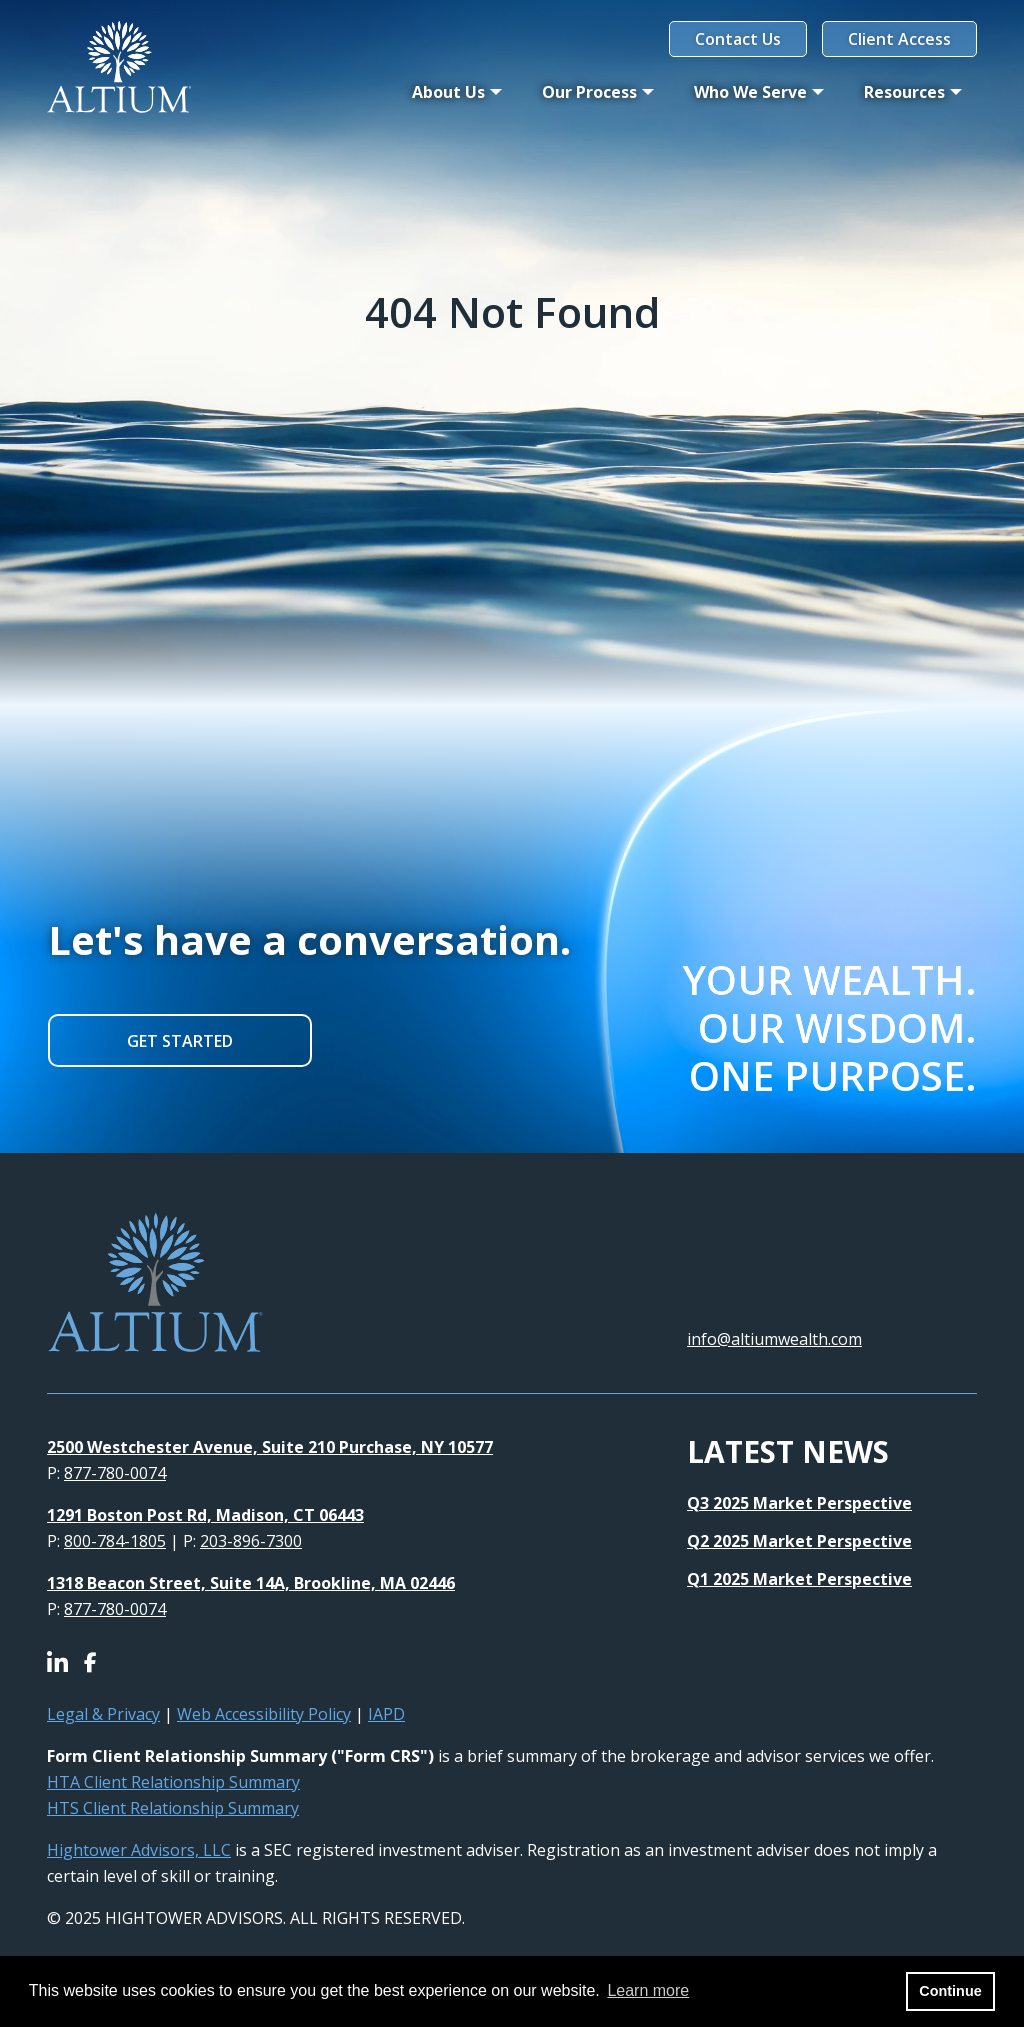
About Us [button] (448, 92)
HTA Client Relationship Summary (173, 1782)
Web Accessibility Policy (264, 1714)
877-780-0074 (115, 1473)
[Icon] (65, 1664)
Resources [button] (904, 92)
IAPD (386, 1714)
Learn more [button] (648, 1990)
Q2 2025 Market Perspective (799, 1541)
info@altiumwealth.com (774, 1339)
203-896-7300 (251, 1541)
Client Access (899, 39)
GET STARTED (180, 1041)
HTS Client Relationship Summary (173, 1808)
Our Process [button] (589, 92)
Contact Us (738, 39)
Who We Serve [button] (750, 92)
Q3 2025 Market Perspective (799, 1503)
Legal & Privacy (103, 1714)
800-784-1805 (115, 1541)
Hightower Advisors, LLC (139, 1850)
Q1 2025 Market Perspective (799, 1579)
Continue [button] (950, 1991)
